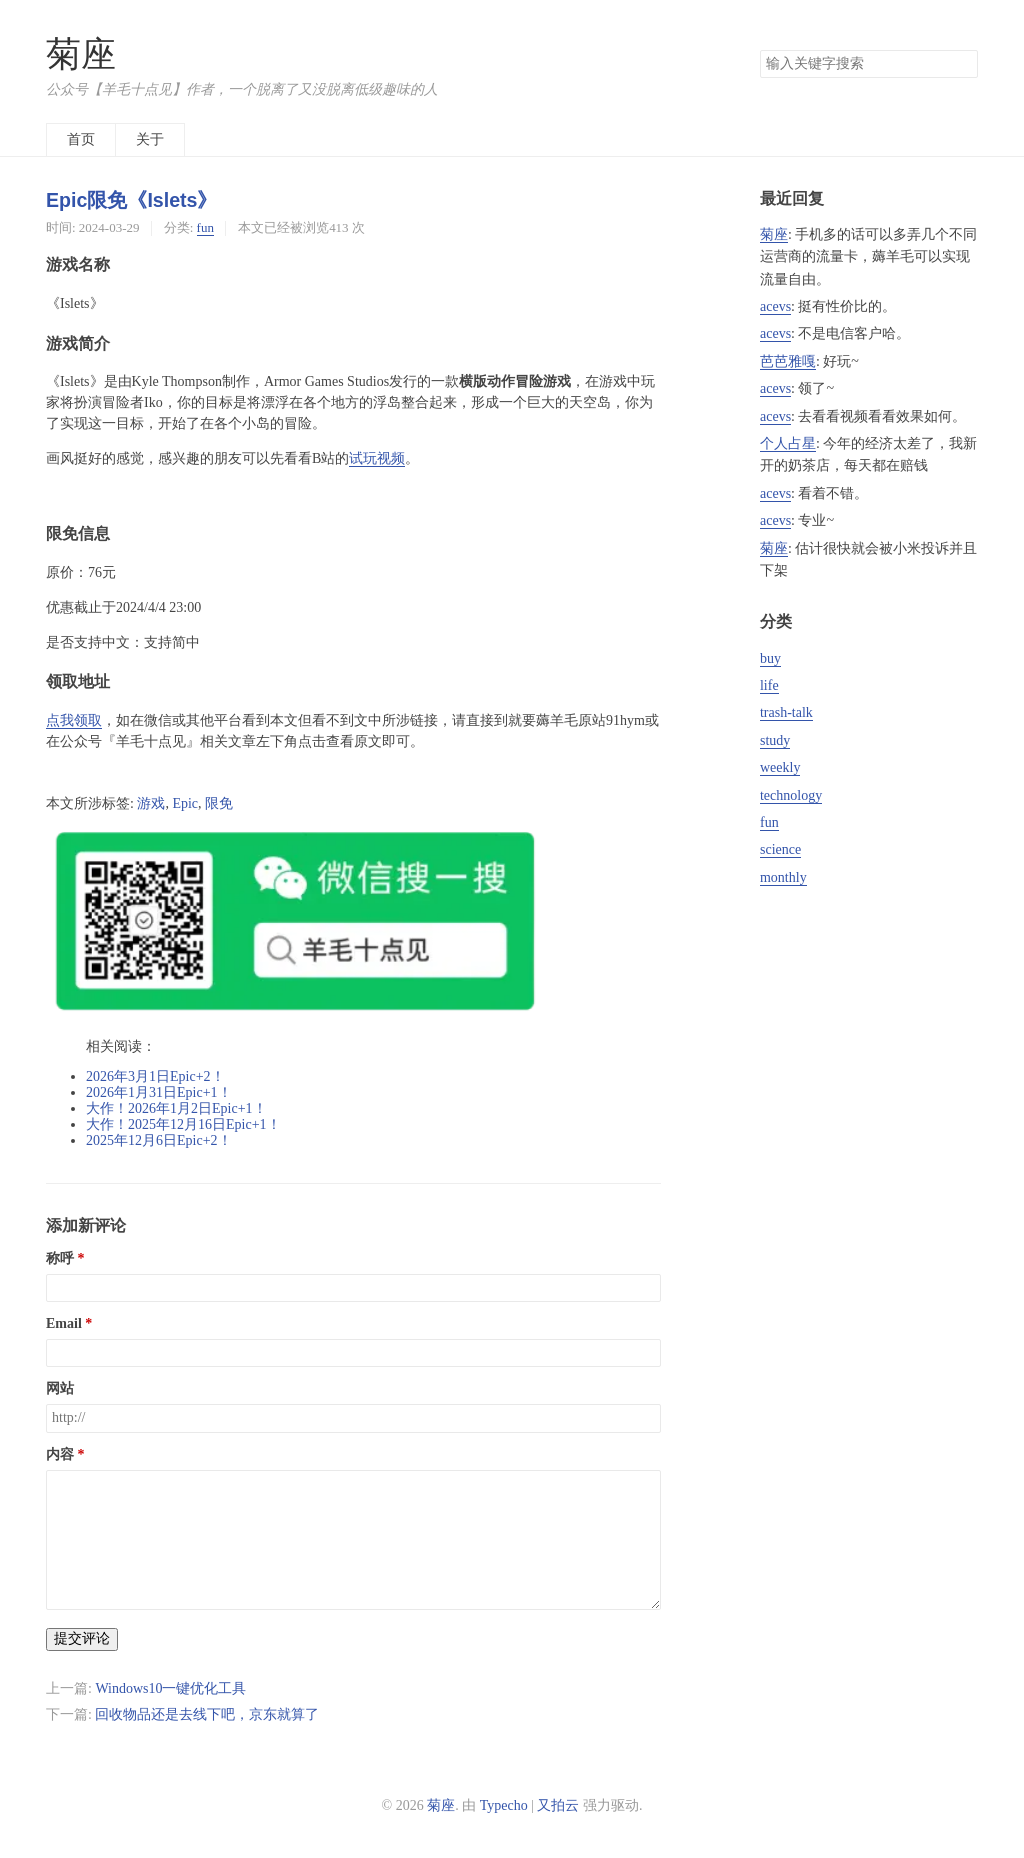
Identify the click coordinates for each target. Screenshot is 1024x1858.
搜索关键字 (759, 49)
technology (791, 795)
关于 (150, 139)
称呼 (60, 1258)
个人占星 (788, 443)
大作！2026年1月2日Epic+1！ (176, 1108)
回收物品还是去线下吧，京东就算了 (207, 1714)
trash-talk (786, 712)
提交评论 (82, 1638)
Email (64, 1323)
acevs (775, 306)
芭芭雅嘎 (788, 361)
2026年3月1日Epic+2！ (155, 1076)
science (780, 849)
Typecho (504, 1805)
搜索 (962, 64)
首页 (81, 139)
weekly (780, 767)
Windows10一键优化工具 (170, 1688)
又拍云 (558, 1805)
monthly (783, 877)
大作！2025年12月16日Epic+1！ (183, 1124)
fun (205, 227)
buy (770, 658)
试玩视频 (377, 458)
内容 (60, 1454)
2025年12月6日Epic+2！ (159, 1140)
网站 (60, 1388)
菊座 (81, 54)
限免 (219, 803)
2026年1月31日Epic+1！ (159, 1092)
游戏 (151, 803)
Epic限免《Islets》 (131, 200)
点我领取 (74, 720)
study (775, 740)
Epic (185, 803)
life (769, 685)
